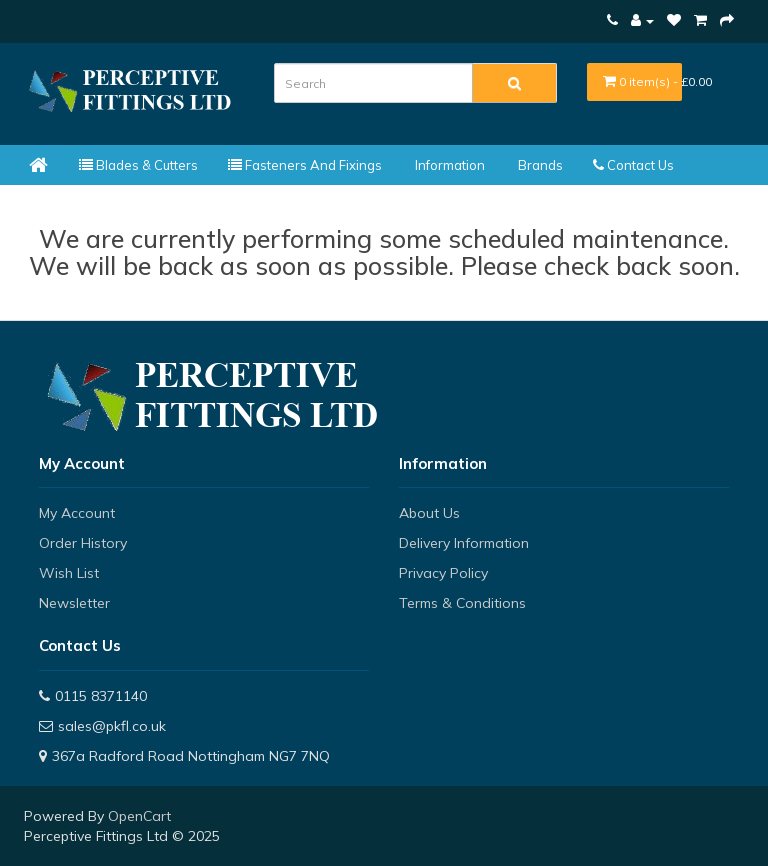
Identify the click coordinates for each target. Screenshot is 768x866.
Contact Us (633, 165)
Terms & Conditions (462, 603)
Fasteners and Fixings (305, 165)
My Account (77, 513)
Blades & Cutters (138, 165)
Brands (539, 165)
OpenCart (139, 816)
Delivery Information (464, 543)
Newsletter (74, 603)
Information (448, 165)
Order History (83, 543)
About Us (429, 513)
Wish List (69, 573)
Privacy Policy (443, 573)
